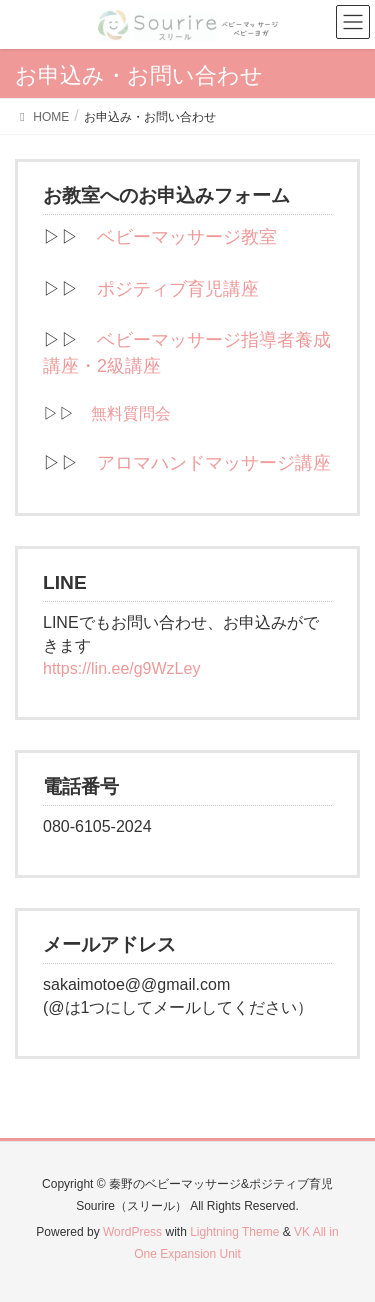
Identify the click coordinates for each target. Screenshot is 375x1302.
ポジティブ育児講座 (178, 289)
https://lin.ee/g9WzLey (121, 668)
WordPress (132, 1232)
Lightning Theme (234, 1232)
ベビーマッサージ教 (178, 237)
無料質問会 (131, 413)
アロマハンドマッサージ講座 (214, 463)
